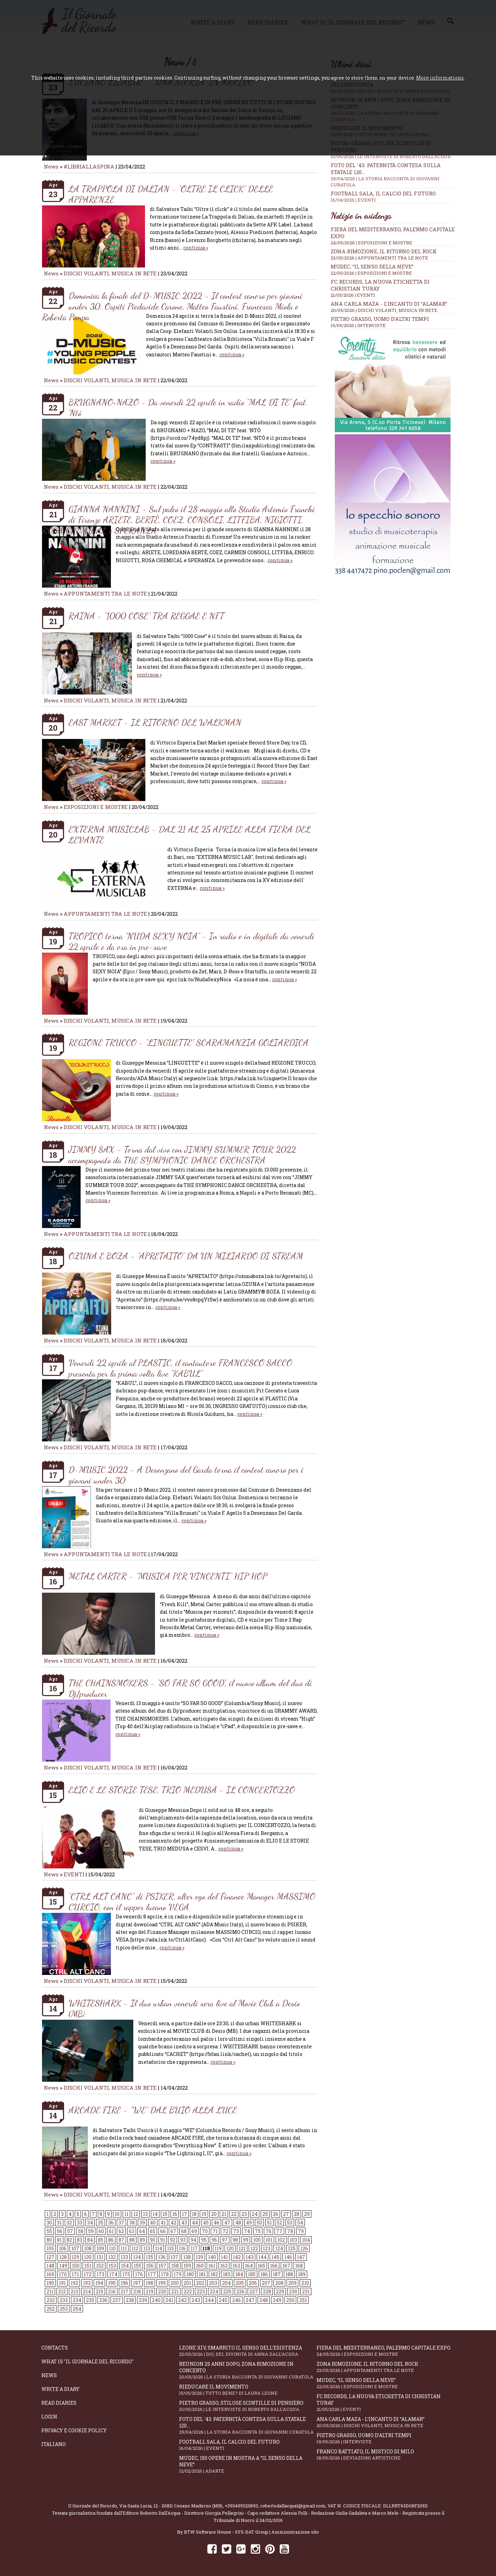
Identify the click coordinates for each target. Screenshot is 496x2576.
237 (116, 2300)
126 (304, 2248)
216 (112, 2291)
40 (153, 2222)
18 (194, 2214)
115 (170, 2248)
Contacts (54, 2347)
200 (174, 2283)
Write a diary (60, 2389)
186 (264, 2274)
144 (262, 2257)
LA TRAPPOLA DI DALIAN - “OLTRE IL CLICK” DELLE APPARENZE (171, 194)
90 (152, 2240)
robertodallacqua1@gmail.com (293, 2506)
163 (236, 2265)
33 (79, 2222)
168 (299, 2265)
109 (100, 2248)
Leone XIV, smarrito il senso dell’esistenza (248, 2350)
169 (50, 2274)
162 (224, 2265)
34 (90, 2222)
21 (223, 2214)
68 (184, 2231)
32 (69, 2222)
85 (100, 2240)
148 (50, 2265)
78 (290, 2231)
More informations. (440, 77)
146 (288, 2257)
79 (301, 2231)
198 (149, 2283)
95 (204, 2240)
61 (111, 2231)
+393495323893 (241, 2506)
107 (75, 2248)
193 (87, 2283)
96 (214, 2240)
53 (289, 2222)
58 (80, 2231)
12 (135, 2214)
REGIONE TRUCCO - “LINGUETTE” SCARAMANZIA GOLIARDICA (189, 1042)
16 (174, 2214)
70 (205, 2231)
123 (266, 2248)
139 (199, 2257)
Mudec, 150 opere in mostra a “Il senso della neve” (248, 2464)
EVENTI (74, 1874)
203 (213, 2283)
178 (165, 2274)
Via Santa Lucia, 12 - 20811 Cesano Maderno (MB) (171, 2506)
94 (193, 2240)
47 (227, 2222)
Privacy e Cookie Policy (74, 2430)
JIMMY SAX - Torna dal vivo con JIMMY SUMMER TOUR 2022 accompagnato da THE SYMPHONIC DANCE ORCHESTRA (182, 1154)
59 (91, 2231)
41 (163, 2222)
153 (112, 2265)
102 (281, 2240)
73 (236, 2231)
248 (263, 2300)
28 (296, 2214)
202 (200, 2283)
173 (100, 2274)
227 (253, 2291)
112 (135, 2248)
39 (142, 2222)
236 (103, 2300)
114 (158, 2248)
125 (292, 2248)
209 (292, 2283)
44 (195, 2222)
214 (87, 2291)
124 (279, 2248)
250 (290, 2300)
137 (174, 2257)
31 (59, 2222)
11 (126, 2214)
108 (88, 2248)
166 (274, 2265)
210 (305, 2283)
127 (50, 2257)
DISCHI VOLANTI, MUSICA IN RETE (110, 273)
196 (124, 2283)
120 (230, 2248)
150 (76, 2265)
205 (240, 2283)
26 (275, 2214)
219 (149, 2291)
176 (139, 2274)
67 (173, 2231)
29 (307, 2214)
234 (77, 2300)
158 (175, 2265)
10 (117, 2214)
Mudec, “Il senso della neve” (372, 266)
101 (269, 2240)
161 (211, 2265)
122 (254, 2248)
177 (152, 2274)
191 (62, 2283)
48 (238, 2222)
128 (63, 2257)
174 (113, 2274)
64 (142, 2231)
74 (247, 2231)
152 (100, 2265)
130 (88, 2257)
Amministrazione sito (295, 2532)
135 (149, 2257)
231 (306, 2291)
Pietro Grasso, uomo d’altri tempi (380, 318)
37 (121, 2222)
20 (214, 2214)
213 (74, 2291)
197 (137, 2283)
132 (112, 2257)
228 (267, 2291)
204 (226, 2283)
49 (249, 2222)
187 (277, 2274)
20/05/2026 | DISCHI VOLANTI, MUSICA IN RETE (384, 310)
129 (75, 2257)
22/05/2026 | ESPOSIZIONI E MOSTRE (371, 273)
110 (112, 2248)
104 (306, 2240)
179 (178, 2274)
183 (226, 2274)
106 (62, 2248)
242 (182, 2300)
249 (277, 2300)
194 (99, 2283)
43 (184, 2222)
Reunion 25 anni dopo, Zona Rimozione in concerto (248, 2370)
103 (293, 2240)
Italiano (53, 2444)
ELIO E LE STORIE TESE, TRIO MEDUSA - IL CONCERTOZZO (182, 1789)
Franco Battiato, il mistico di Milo (385, 2454)
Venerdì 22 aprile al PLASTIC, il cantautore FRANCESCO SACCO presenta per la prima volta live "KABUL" (180, 1368)
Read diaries (58, 2403)
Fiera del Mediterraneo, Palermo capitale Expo (385, 2350)
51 (269, 2222)
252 (50, 2308)
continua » (195, 247)
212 (62, 2291)
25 (265, 2214)
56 (59, 2231)
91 (162, 2240)
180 (190, 2274)
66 (163, 2231)
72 (225, 2231)
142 (237, 2257)
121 (242, 2248)
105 (50, 2248)
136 (162, 2257)
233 (64, 2300)
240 (156, 2300)
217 (124, 2291)
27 (286, 2214)
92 (172, 2240)
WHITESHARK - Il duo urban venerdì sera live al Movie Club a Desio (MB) (184, 2008)
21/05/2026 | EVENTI (353, 295)
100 (257, 2240)
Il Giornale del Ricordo (92, 2506)
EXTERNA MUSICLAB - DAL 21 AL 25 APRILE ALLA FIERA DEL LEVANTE (190, 834)
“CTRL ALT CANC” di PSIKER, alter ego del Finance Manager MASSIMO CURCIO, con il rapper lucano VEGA (192, 1901)
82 (69, 2240)
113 (146, 2248)
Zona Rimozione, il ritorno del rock (384, 251)
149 (63, 2265)
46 (216, 2222)
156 (150, 2265)
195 (112, 2283)
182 (214, 2274)
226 (240, 2291)
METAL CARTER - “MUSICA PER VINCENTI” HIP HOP (168, 1576)
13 (145, 2214)
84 (90, 2240)
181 (202, 2274)
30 (49, 2222)
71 (215, 2231)
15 (165, 2214)
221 (175, 2291)
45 (206, 2222)
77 (279, 2231)
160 (200, 2265)
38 (132, 2222)
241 (169, 2300)
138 (187, 2257)
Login (49, 2416)
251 (303, 2300)
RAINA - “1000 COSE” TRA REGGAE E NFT (146, 615)
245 (223, 2300)
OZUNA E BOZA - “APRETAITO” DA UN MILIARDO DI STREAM (186, 1255)
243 (196, 2300)
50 (259, 2222)
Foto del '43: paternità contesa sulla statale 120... (248, 2425)
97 (225, 2240)
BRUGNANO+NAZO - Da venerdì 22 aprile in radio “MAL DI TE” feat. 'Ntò (188, 407)
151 (87, 2265)
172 (88, 2274)
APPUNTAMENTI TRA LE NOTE (105, 593)
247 (250, 2300)
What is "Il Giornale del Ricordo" (87, 2361)
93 (183, 2240)
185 (252, 2274)
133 (124, 2257)
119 (218, 2248)
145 (275, 2257)
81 (59, 2240)
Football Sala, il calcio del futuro (393, 196)
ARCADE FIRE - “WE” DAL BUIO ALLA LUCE (153, 2110)
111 (124, 2248)
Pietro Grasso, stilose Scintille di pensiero (248, 2406)
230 (293, 2291)
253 (64, 2308)
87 (121, 2240)
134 (137, 2257)
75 (258, 2231)
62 (121, 2231)
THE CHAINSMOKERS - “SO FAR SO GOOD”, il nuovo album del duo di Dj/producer (190, 1688)
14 (155, 2214)
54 (300, 2222)
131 (99, 2257)
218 (137, 2291)
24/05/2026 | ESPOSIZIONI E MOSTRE (371, 243)
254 (77, 2308)
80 (49, 2240)
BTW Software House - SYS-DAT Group (226, 2532)
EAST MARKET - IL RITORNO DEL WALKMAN (155, 722)
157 (162, 2265)
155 (137, 2265)
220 (162, 2291)
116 (182, 2248)
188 (289, 2274)
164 (249, 2265)
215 (99, 2291)
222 (188, 2291)
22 (234, 2214)
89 (142, 2240)
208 (279, 2283)
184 (239, 2274)
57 (70, 2231)
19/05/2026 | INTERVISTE (358, 325)
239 (143, 2300)
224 (214, 2291)
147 (301, 2257)
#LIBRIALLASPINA (89, 166)
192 (74, 2283)
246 (236, 2300)
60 (101, 2231)
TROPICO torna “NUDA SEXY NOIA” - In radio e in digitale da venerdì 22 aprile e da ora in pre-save (191, 941)
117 (194, 2248)
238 (130, 2300)
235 (90, 2300)
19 (204, 2214)
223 (201, 2291)
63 (131, 2231)
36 (111, 2222)
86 (111, 2240)
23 (244, 2214)
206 (253, 2283)
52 (279, 2222)
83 (79, 2240)
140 (212, 2257)
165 (261, 2265)
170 (63, 2274)
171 (75, 2274)
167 (286, 2265)
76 (268, 2231)
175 (126, 2274)
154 (125, 2265)
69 (194, 2231)
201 (187, 2283)
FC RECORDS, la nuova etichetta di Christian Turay (385, 2402)
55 (49, 2231)
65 (152, 2231)
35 (100, 2222)
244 (209, 2300)
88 (132, 2240)
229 (280, 2291)
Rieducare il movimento (248, 2389)
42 (173, 2222)
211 (49, 2291)
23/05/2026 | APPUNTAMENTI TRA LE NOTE (379, 258)
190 (50, 2283)
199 (162, 2283)
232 (50, 2300)
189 (302, 2274)
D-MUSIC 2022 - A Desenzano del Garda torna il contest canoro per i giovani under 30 (186, 1474)
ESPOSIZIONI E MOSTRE (96, 806)
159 (187, 2265)
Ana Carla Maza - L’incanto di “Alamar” (389, 303)
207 (266, 2283)
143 (250, 2257)
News (51, 166)
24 (255, 2214)
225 (227, 2291)
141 (224, 2257)
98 (235, 2240)
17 (184, 2214)
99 (245, 2240)
